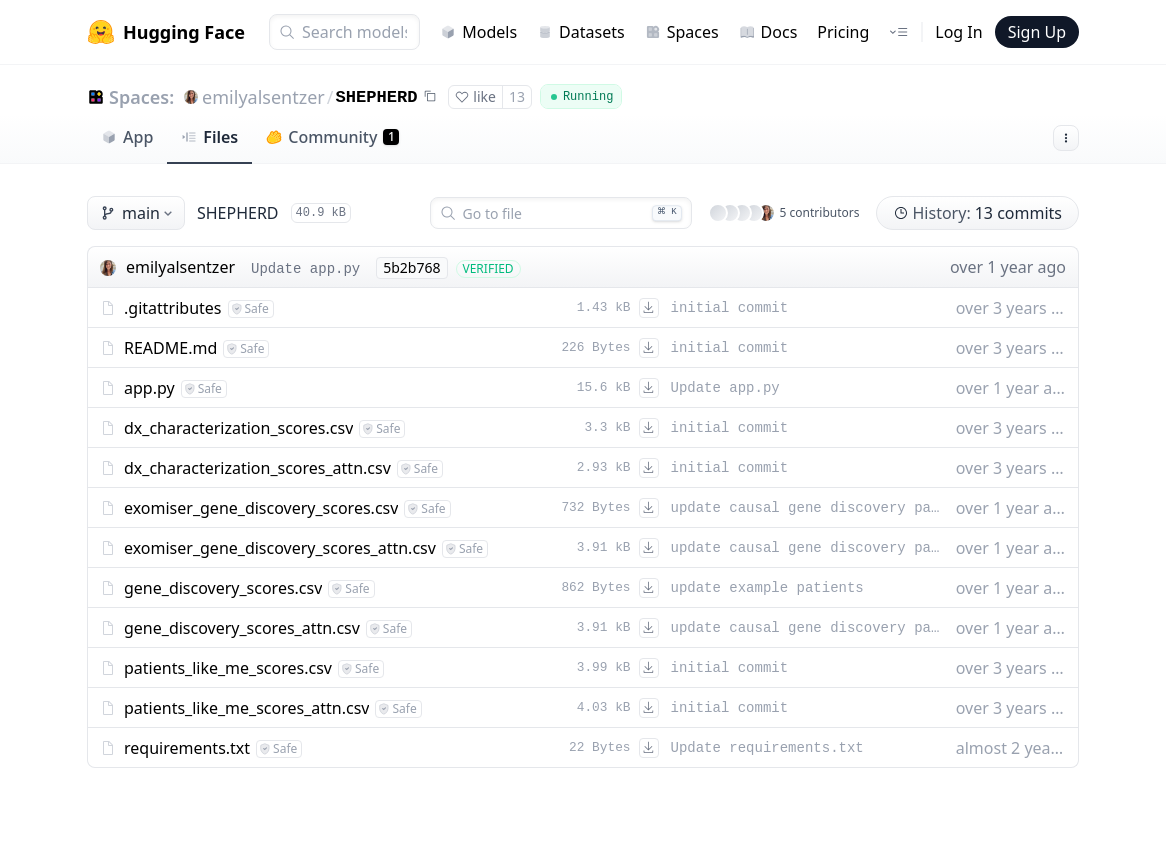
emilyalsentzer (263, 97)
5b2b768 (411, 267)
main (138, 213)
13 (517, 96)
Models (478, 32)
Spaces (682, 32)
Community (332, 137)
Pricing (843, 32)
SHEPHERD (376, 97)
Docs (768, 32)
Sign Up (1037, 32)
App (127, 137)
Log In (958, 32)
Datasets (581, 32)
